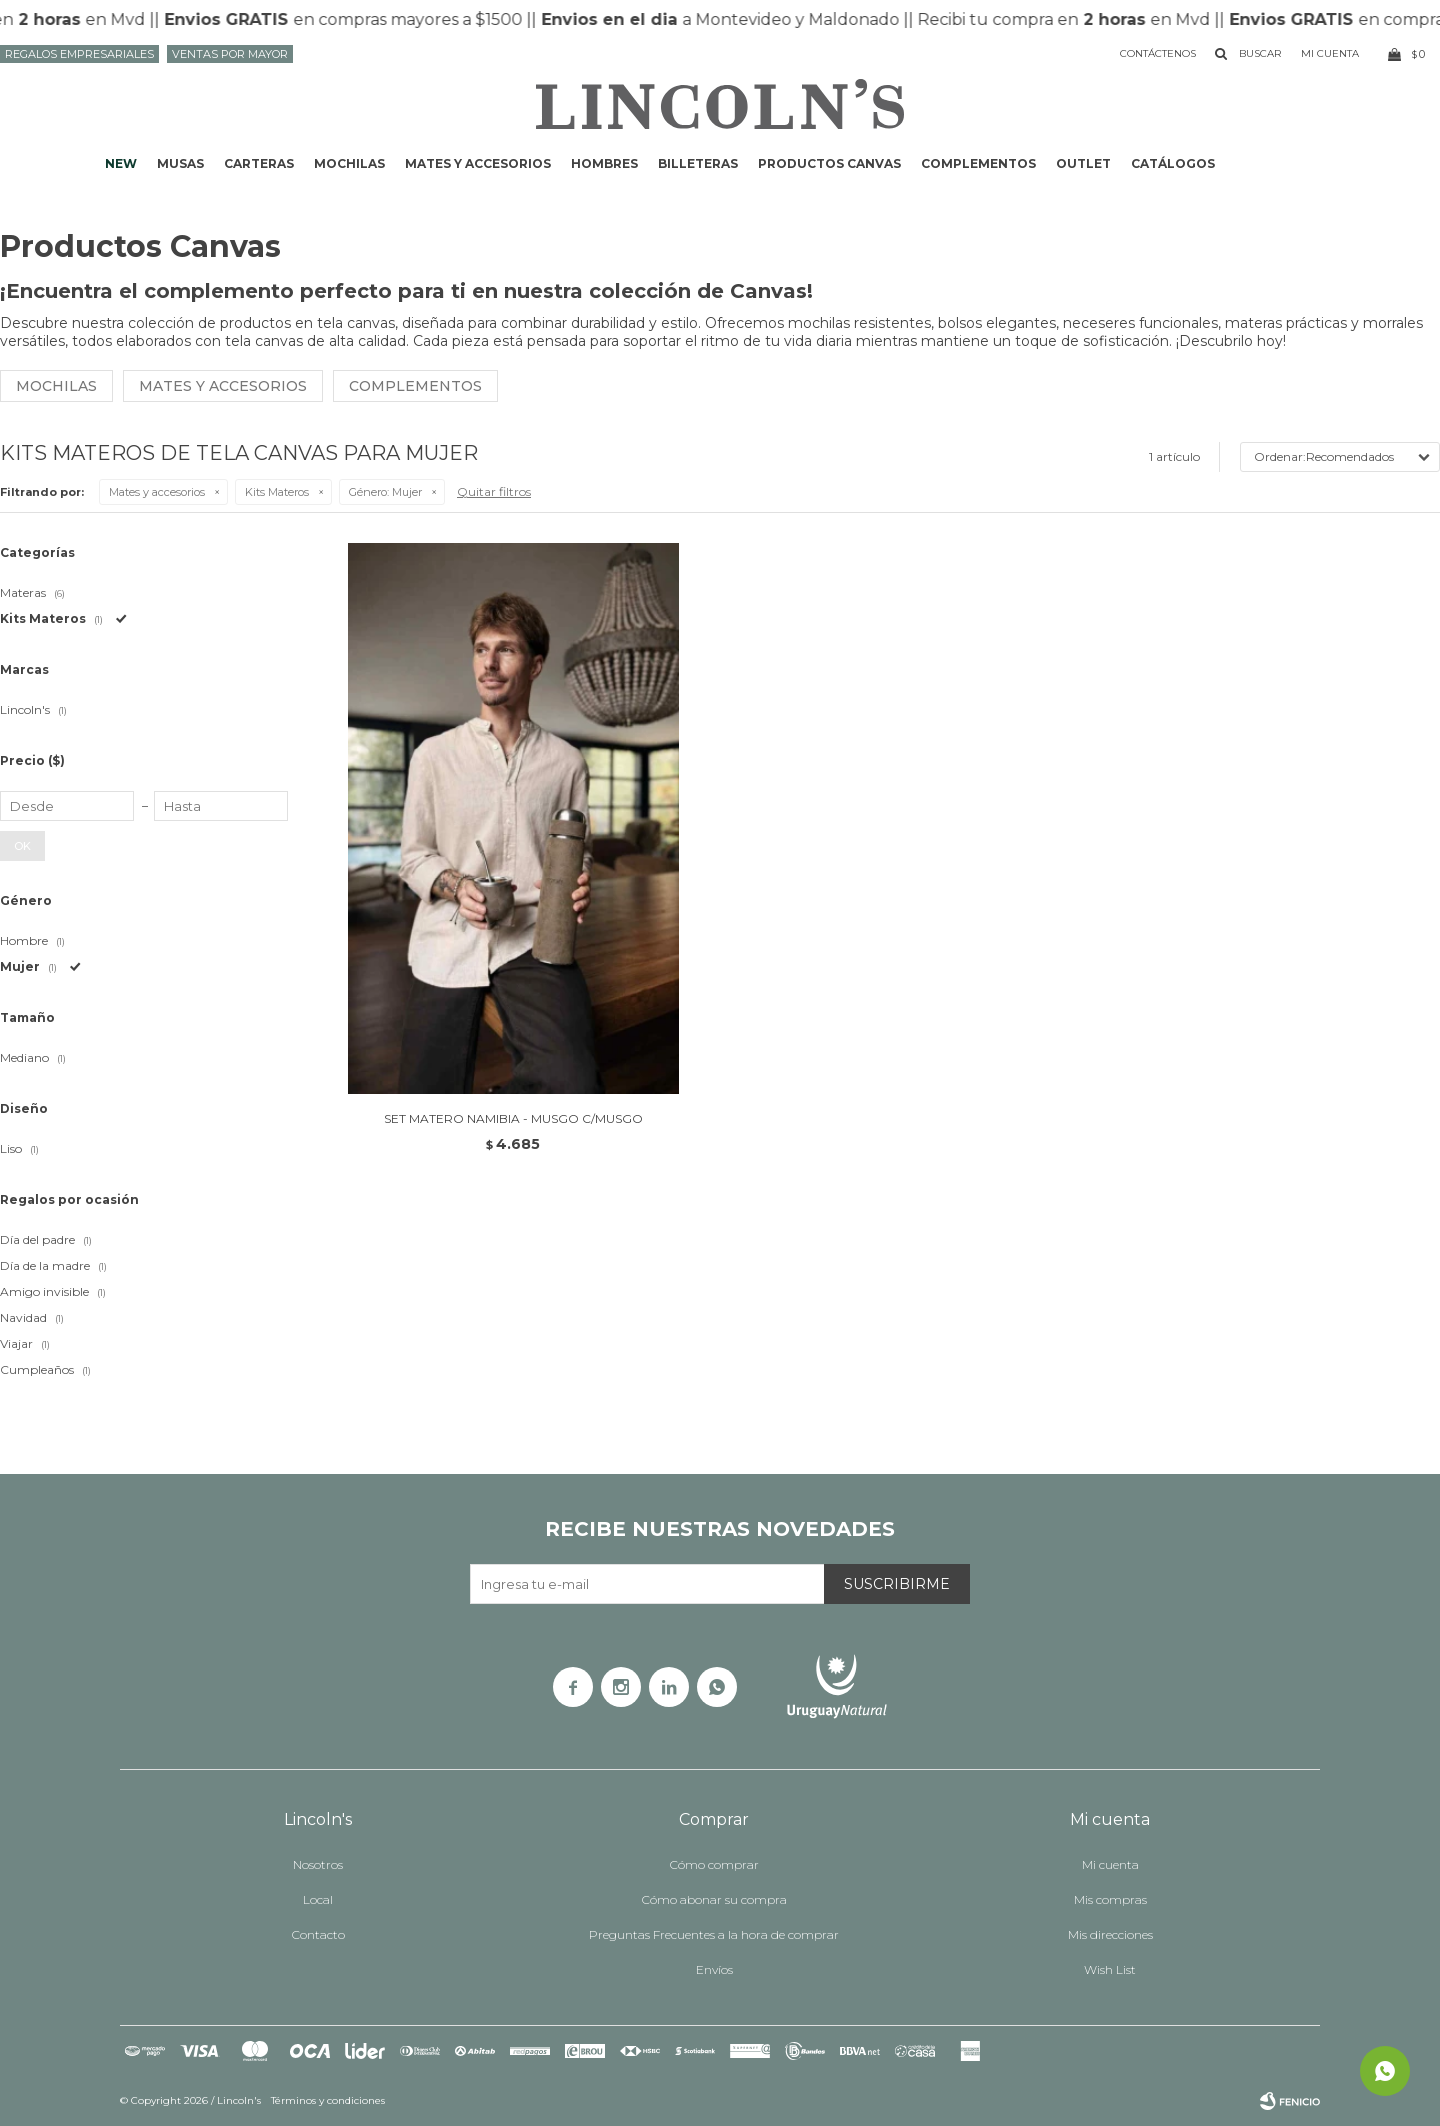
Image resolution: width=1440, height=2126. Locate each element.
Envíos (714, 1969)
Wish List (1110, 1969)
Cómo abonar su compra (714, 1899)
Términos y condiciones (328, 2100)
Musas (180, 163)
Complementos (978, 163)
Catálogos (1173, 163)
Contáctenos (1158, 53)
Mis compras (1110, 1899)
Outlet (1083, 163)
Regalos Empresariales (79, 54)
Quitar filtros (494, 491)
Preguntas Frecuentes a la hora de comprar (714, 1934)
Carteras (259, 163)
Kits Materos (277, 492)
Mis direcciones (1110, 1934)
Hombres (604, 163)
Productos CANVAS (829, 163)
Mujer (385, 492)
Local (318, 1899)
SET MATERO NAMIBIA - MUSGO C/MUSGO (513, 1118)
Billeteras (698, 163)
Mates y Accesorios (223, 386)
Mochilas (349, 163)
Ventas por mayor (230, 54)
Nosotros (318, 1864)
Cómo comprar (714, 1864)
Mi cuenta (1110, 1864)
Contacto (318, 1934)
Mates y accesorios (478, 163)
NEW (121, 163)
